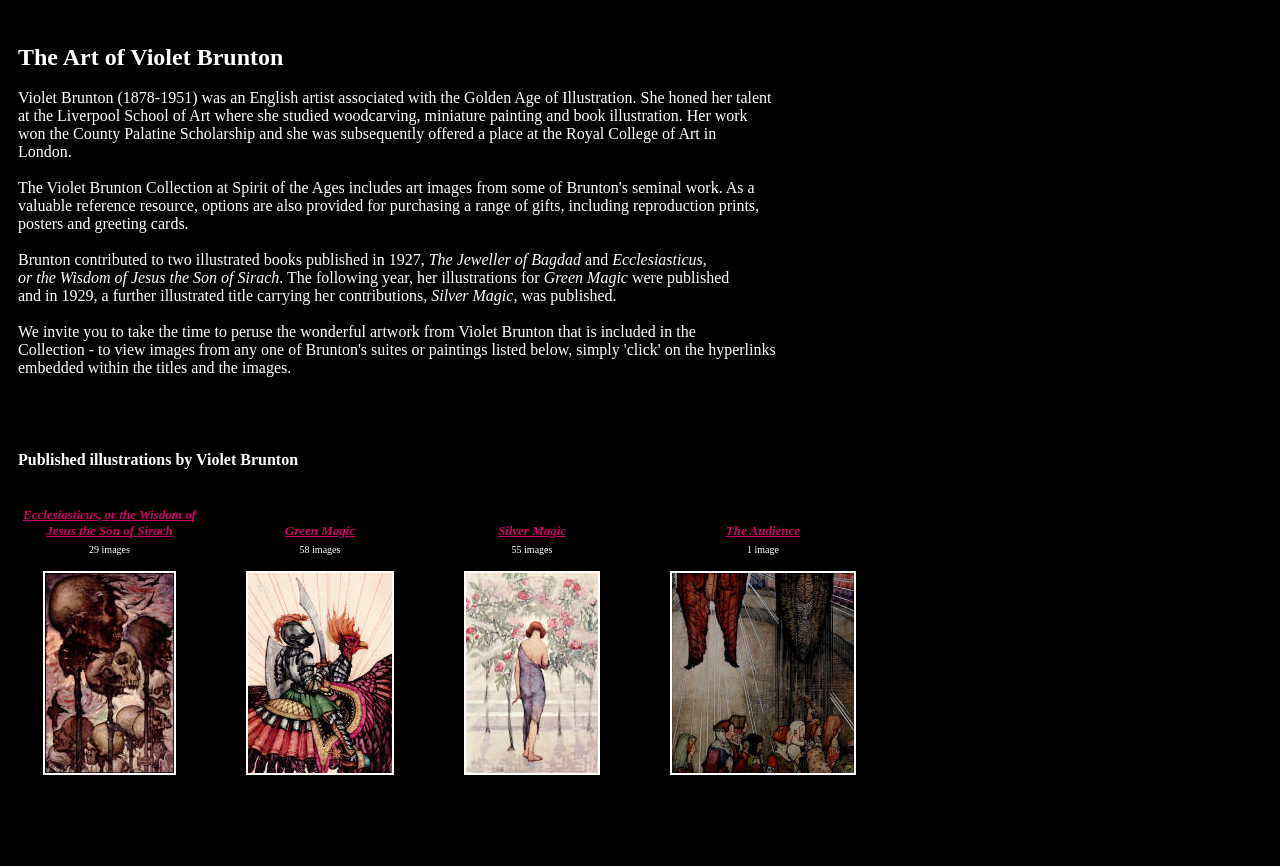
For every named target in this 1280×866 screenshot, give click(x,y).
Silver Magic (532, 530)
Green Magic (320, 530)
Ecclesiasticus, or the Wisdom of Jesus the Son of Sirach (109, 522)
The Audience (763, 530)
